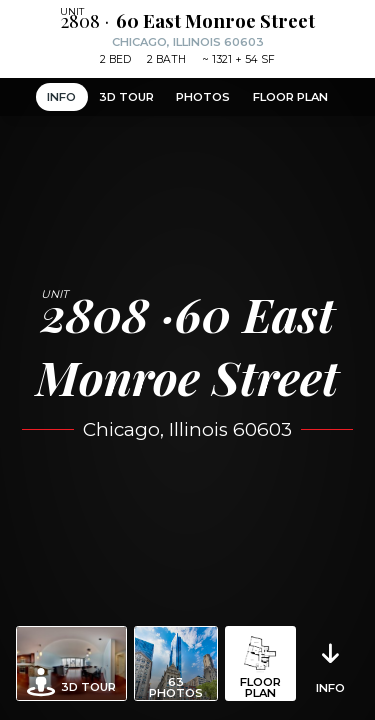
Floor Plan (290, 97)
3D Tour (126, 97)
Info (61, 97)
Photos (203, 97)
